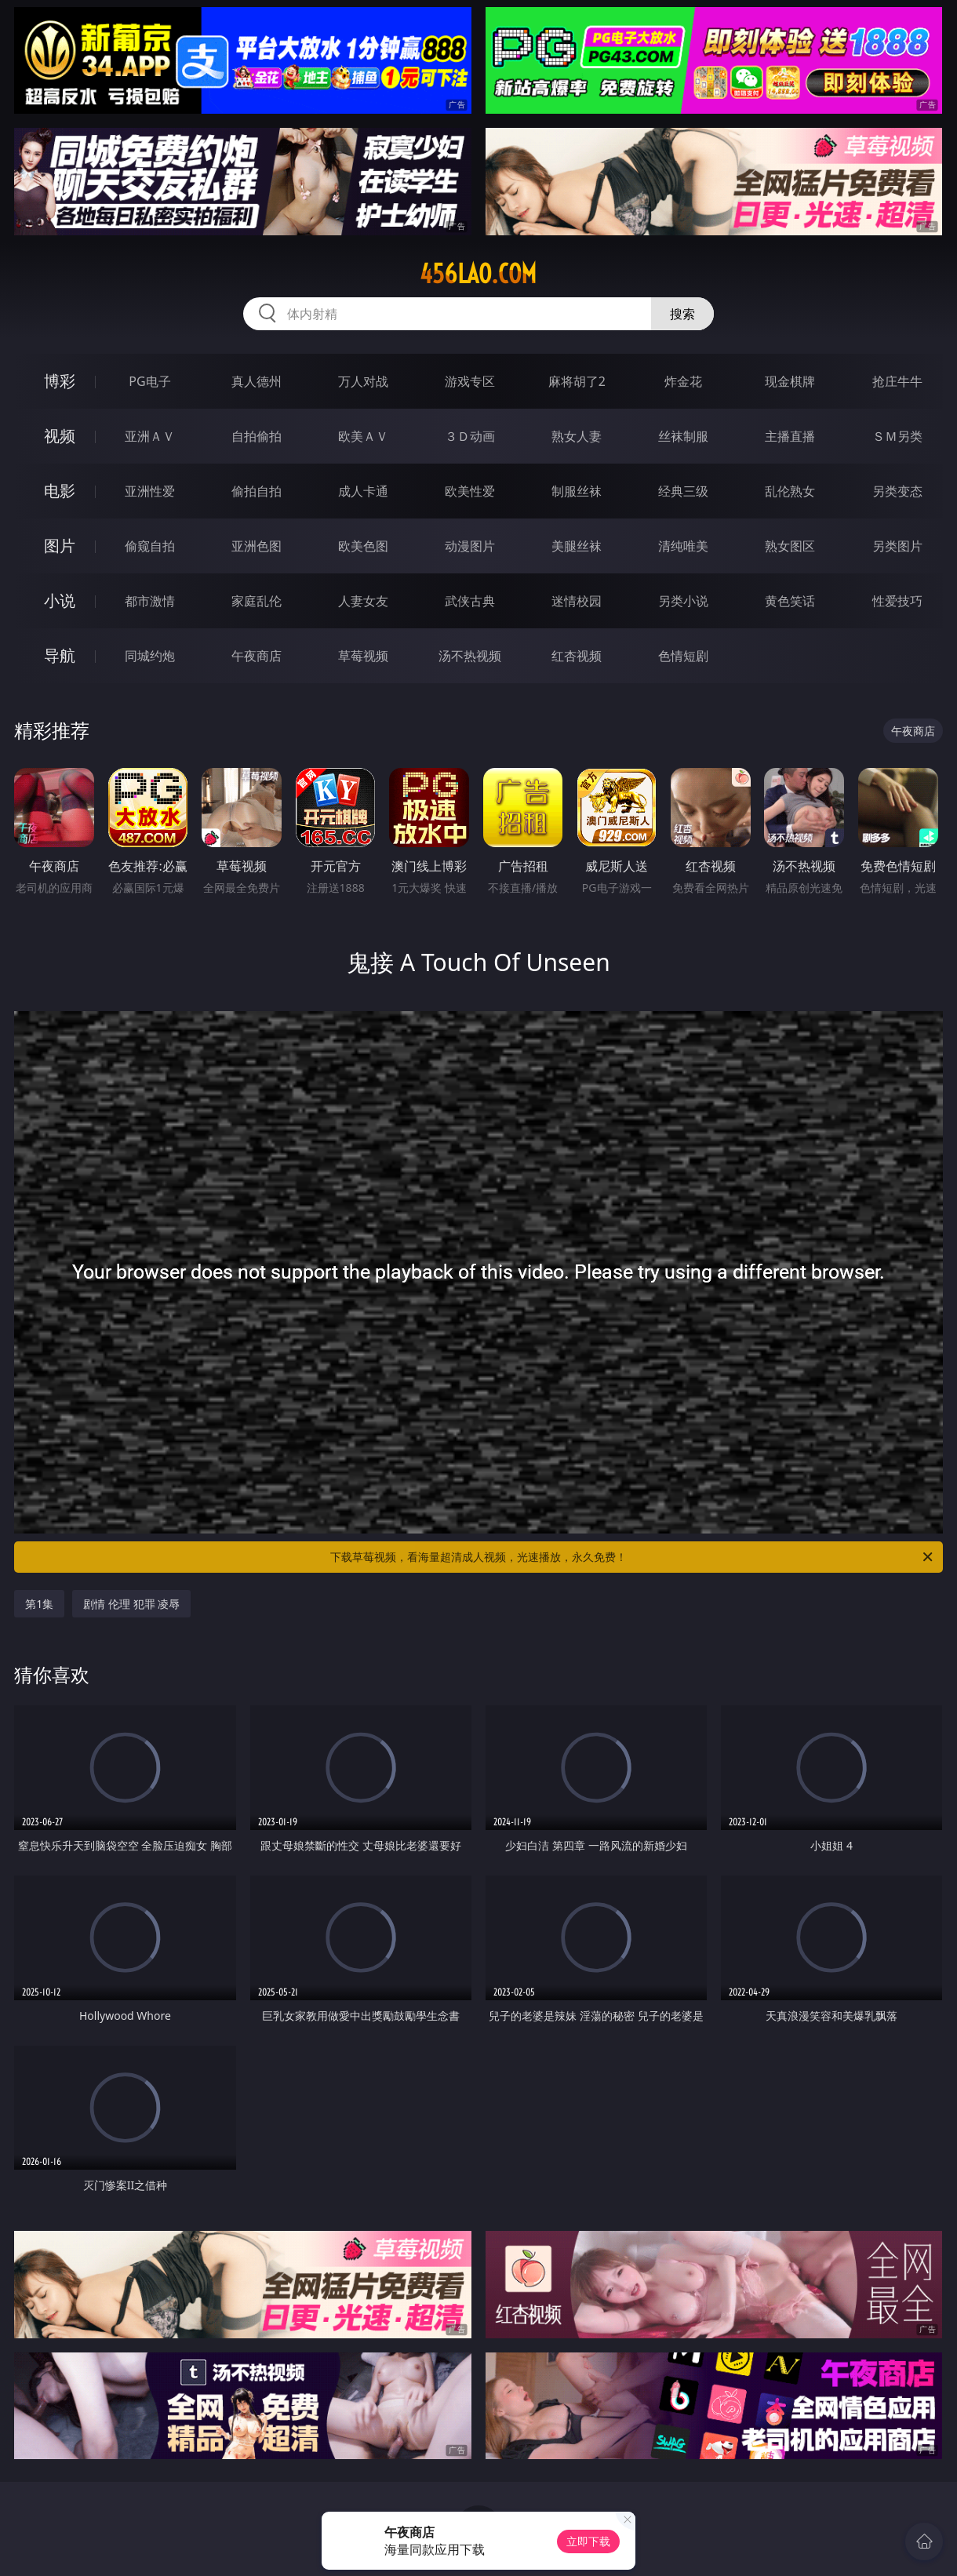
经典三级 (683, 491)
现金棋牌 (790, 381)
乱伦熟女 (790, 491)
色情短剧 (683, 655)
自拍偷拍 (256, 436)
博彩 (59, 380)
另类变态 (897, 491)
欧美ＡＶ (363, 436)
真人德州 (256, 381)
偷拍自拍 (256, 491)
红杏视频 (576, 655)
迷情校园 (576, 600)
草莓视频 (363, 655)
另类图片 (897, 546)
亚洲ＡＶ (150, 436)
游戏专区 (470, 381)
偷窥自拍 (150, 546)
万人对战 (363, 381)
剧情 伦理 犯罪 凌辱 (131, 1603)
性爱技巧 (897, 600)
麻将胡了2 (577, 381)
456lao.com (478, 273)
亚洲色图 (256, 546)
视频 (59, 435)
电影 (59, 490)
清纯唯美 (683, 546)
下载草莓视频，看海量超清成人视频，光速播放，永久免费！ (632, 1557)
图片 (59, 545)
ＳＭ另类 (897, 436)
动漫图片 (470, 546)
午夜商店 (256, 655)
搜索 (682, 313)
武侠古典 (470, 600)
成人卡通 (363, 491)
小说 (59, 600)
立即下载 (588, 2541)
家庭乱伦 (256, 600)
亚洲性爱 (150, 491)
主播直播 (790, 436)
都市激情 (150, 600)
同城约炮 (150, 655)
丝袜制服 (683, 436)
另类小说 (683, 600)
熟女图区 (790, 546)
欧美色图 (363, 546)
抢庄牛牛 (897, 381)
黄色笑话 (790, 600)
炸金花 (683, 381)
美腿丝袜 (576, 546)
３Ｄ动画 (470, 436)
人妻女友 (363, 600)
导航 (59, 655)
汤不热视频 (469, 655)
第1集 (39, 1603)
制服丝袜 (576, 491)
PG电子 (149, 381)
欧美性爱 (470, 491)
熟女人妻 (576, 436)
